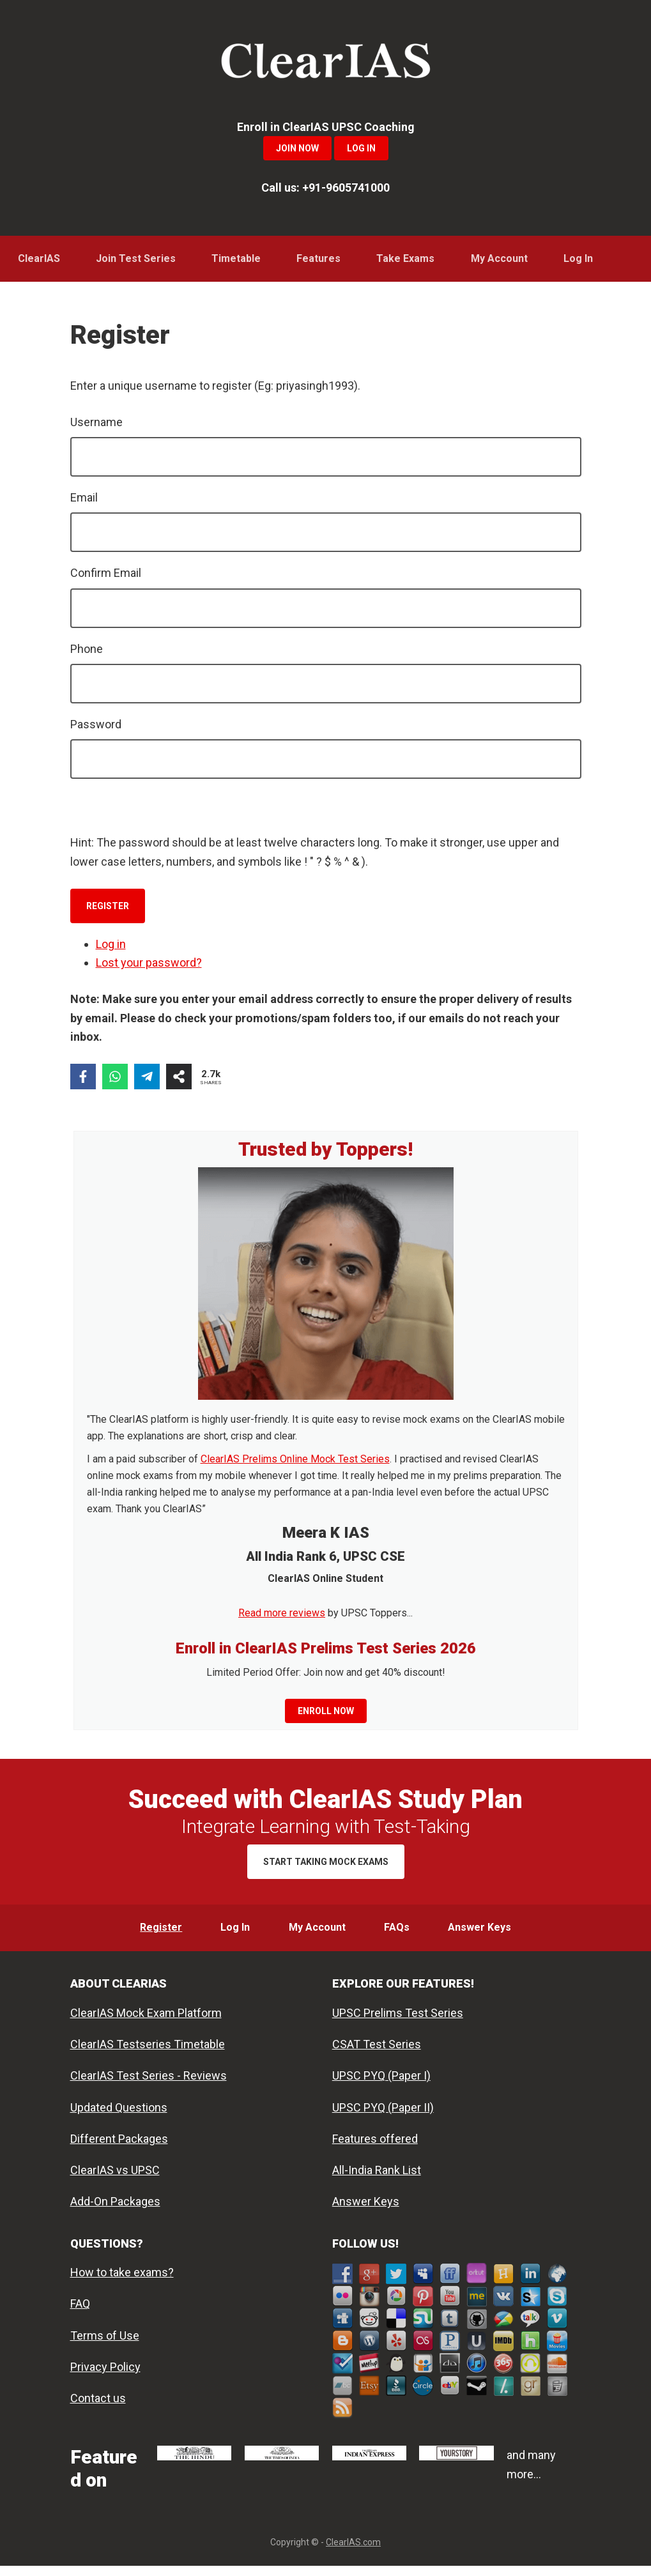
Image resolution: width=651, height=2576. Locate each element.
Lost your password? (149, 967)
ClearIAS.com (353, 2552)
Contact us (98, 2408)
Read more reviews (281, 1618)
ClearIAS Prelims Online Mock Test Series (295, 1464)
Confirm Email (105, 578)
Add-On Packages (115, 2211)
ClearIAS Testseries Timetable (147, 2054)
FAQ (80, 2313)
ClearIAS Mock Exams (325, 63)
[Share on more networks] (179, 1081)
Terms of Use (104, 2345)
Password (95, 729)
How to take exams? (122, 2282)
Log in (111, 949)
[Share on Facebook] (83, 1081)
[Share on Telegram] (147, 1081)
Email (84, 502)
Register (107, 911)
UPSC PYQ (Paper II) (383, 2117)
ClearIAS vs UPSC (115, 2180)
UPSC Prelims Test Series (397, 2023)
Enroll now (326, 1716)
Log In (361, 148)
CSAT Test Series (376, 2054)
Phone (86, 654)
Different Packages (119, 2149)
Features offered (375, 2149)
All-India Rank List (376, 2180)
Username (96, 427)
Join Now (297, 148)
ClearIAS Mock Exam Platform (146, 2023)
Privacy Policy (105, 2377)
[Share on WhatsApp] (115, 1081)
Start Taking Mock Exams (325, 1867)
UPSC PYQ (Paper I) (381, 2085)
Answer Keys (365, 2211)
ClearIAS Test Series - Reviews (148, 2085)
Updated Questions (118, 2117)
